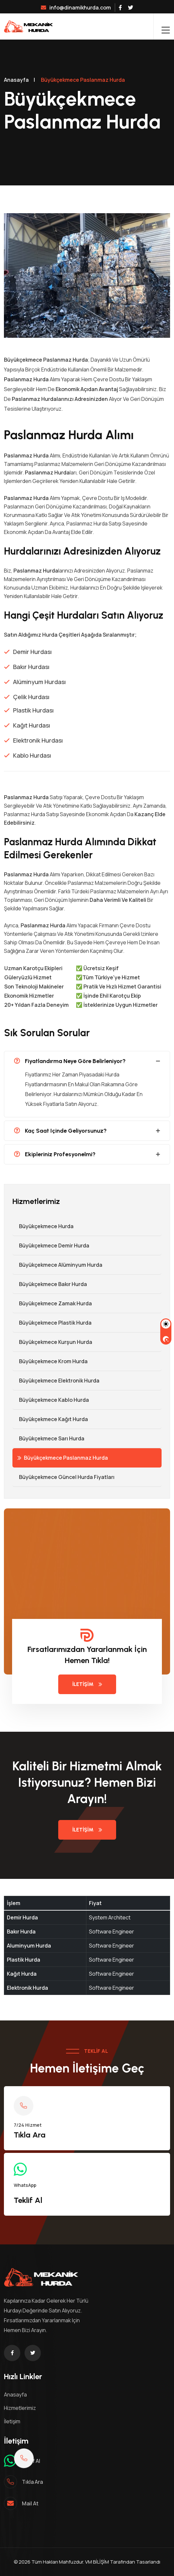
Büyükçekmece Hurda (43, 1226)
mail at (30, 2503)
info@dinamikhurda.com (76, 7)
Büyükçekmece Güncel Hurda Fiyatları (63, 1477)
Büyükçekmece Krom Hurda (50, 1361)
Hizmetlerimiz (20, 2408)
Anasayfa (16, 79)
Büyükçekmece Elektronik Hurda (55, 1380)
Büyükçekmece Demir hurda (50, 1245)
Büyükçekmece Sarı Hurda (48, 1438)
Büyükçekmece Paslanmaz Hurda (62, 1457)
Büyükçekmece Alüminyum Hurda (57, 1264)
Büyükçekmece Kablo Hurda (50, 1399)
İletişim (87, 1684)
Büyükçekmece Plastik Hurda (52, 1322)
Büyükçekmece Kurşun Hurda (52, 1342)
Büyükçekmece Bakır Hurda (49, 1284)
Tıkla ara (32, 2481)
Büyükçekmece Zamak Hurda (52, 1303)
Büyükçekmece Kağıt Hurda (50, 1419)
